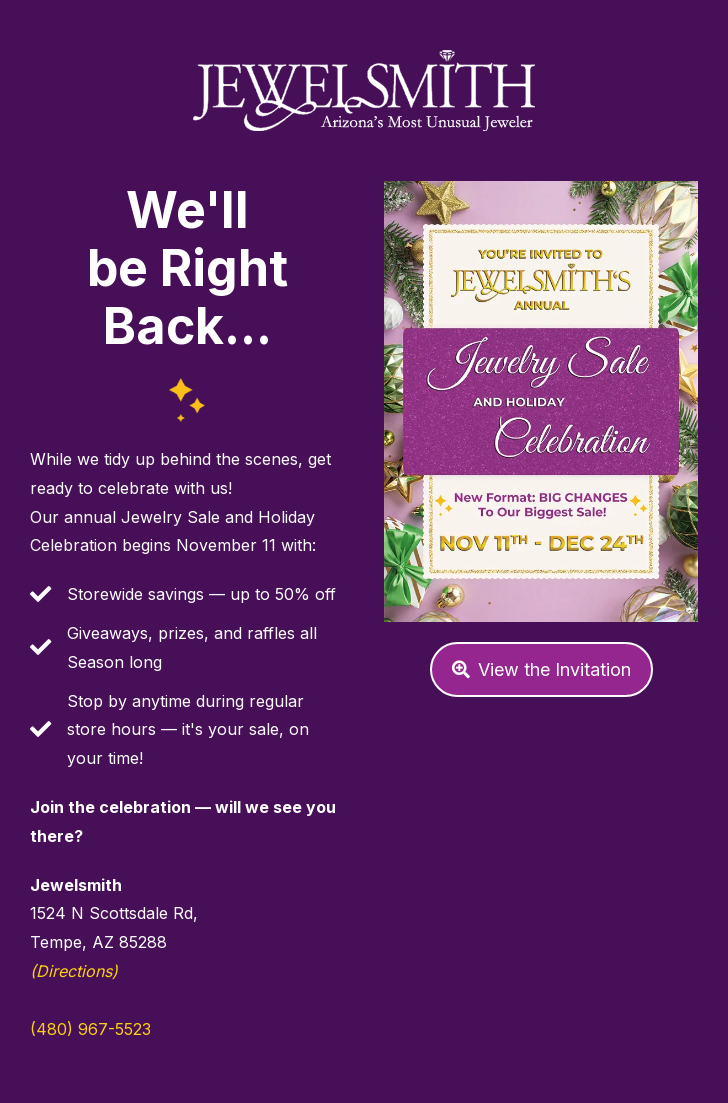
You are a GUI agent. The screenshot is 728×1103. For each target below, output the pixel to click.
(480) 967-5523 (90, 1029)
